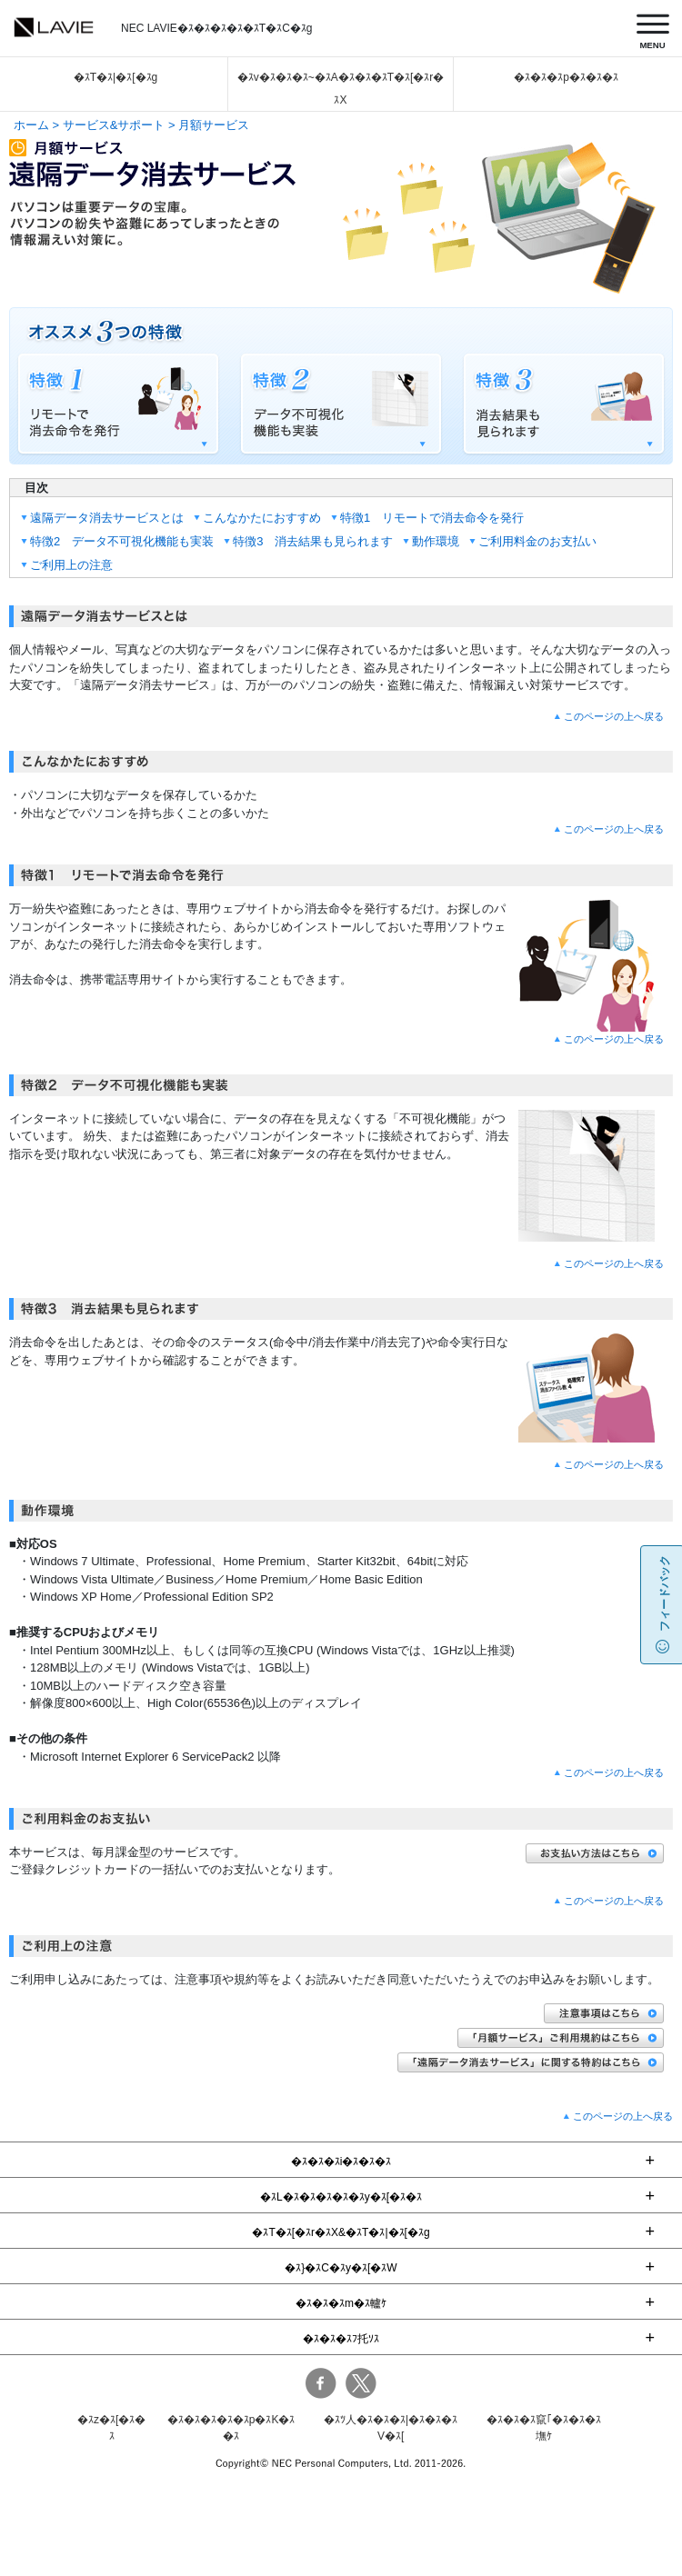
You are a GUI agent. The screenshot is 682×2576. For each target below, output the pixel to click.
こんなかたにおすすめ (262, 517)
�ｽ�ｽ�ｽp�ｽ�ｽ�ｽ (566, 77)
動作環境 (435, 541)
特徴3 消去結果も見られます (313, 541)
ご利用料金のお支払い (537, 541)
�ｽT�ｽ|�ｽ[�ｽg (115, 77)
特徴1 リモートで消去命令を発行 (432, 517)
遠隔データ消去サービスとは (107, 517)
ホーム (31, 125)
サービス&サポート (114, 125)
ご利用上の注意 (71, 565)
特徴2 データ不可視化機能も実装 (122, 541)
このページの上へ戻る (614, 716)
